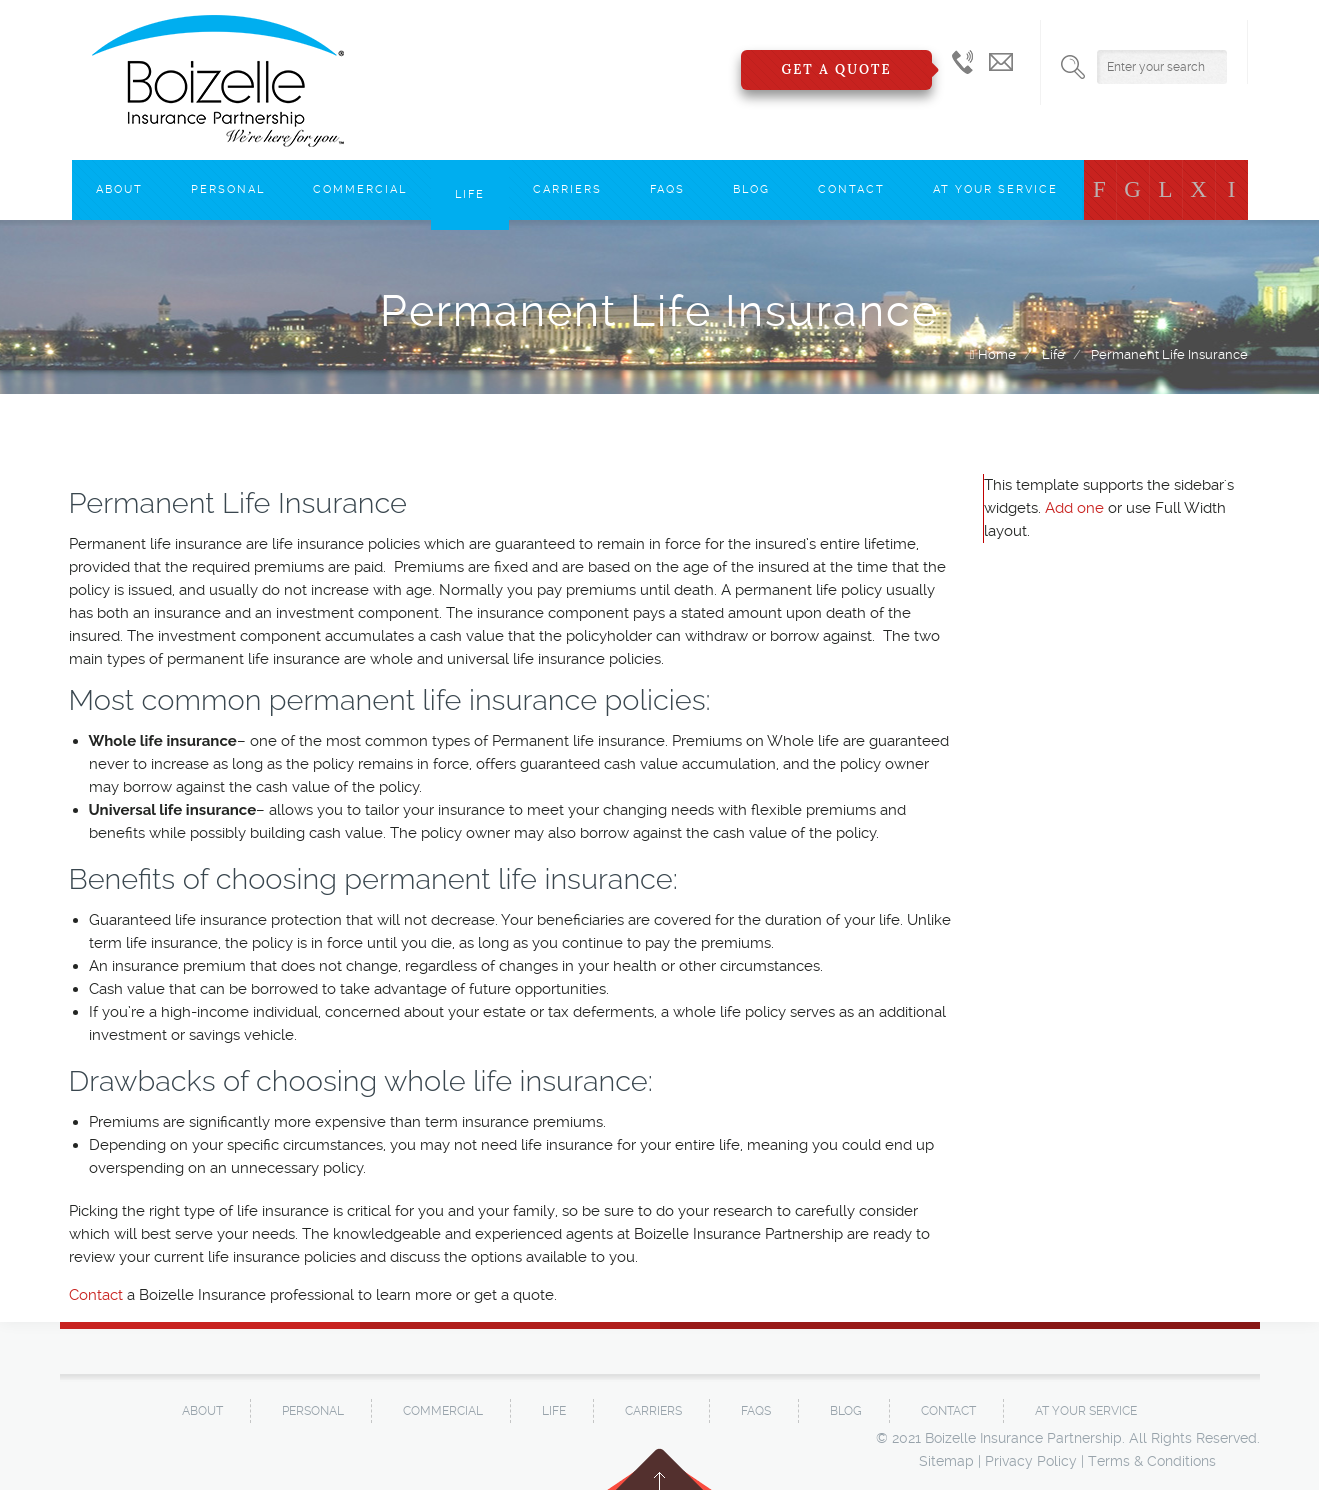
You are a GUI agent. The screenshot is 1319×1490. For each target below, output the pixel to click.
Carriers (567, 189)
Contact (851, 189)
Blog (751, 189)
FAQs (667, 189)
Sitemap (946, 1461)
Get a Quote (836, 69)
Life (470, 194)
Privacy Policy (1031, 1461)
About (119, 189)
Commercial (360, 189)
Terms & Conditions (1152, 1461)
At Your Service (995, 189)
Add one (1074, 508)
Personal (228, 189)
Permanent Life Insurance (1169, 354)
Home (997, 354)
